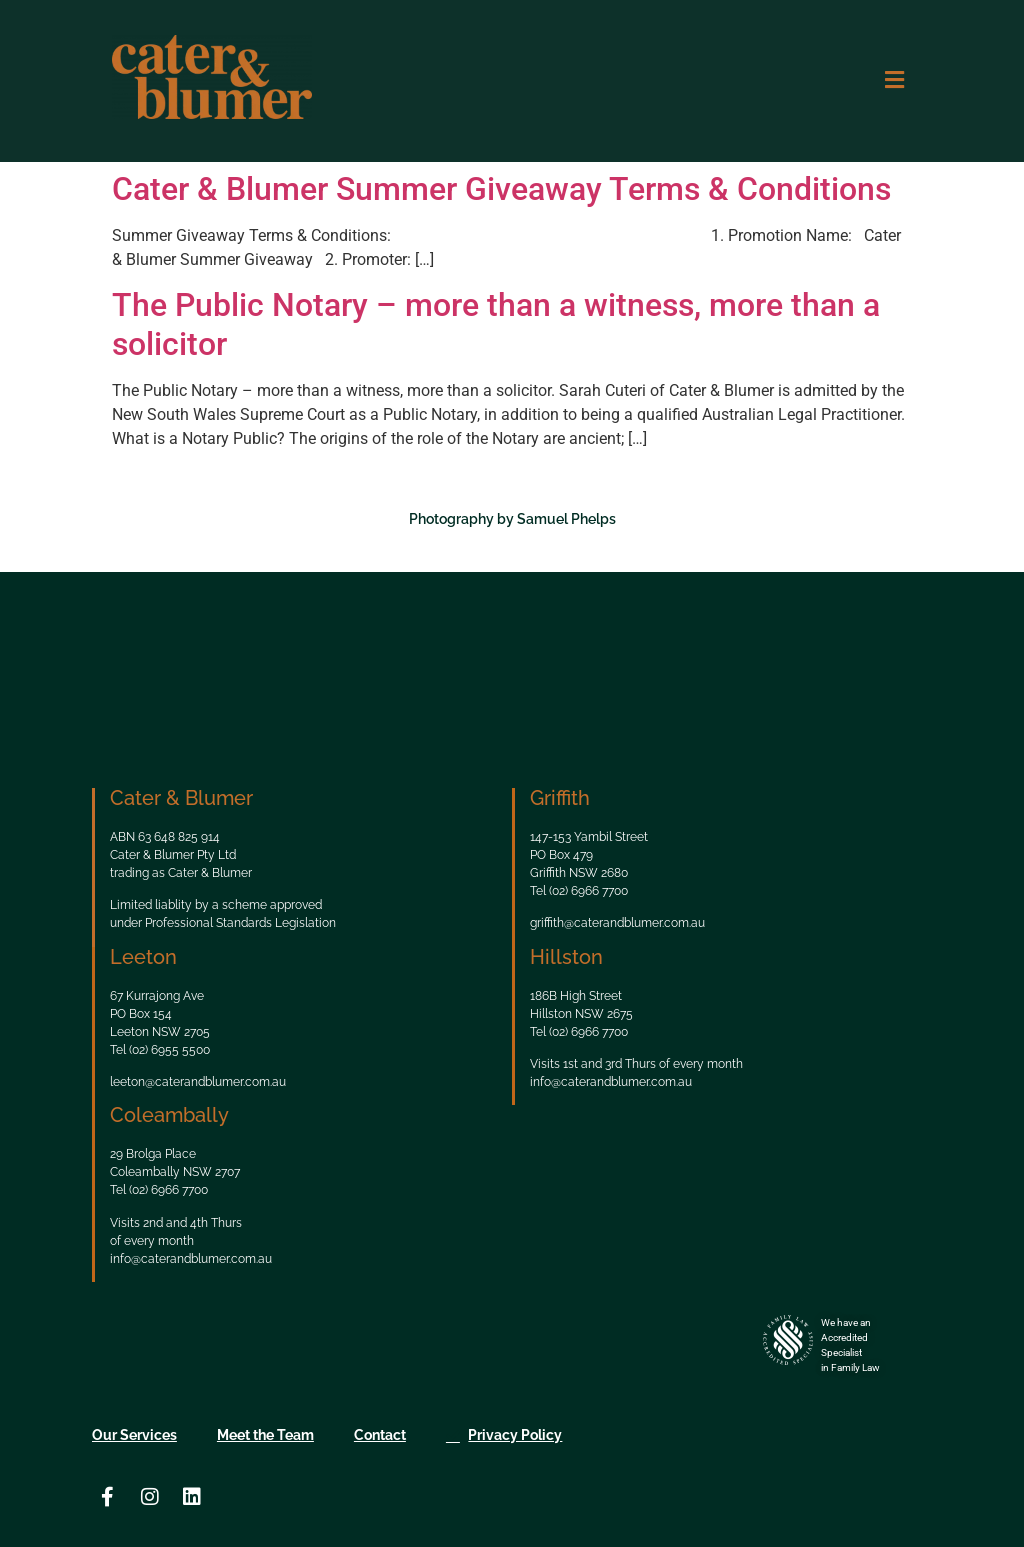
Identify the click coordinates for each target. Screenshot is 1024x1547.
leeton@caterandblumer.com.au (198, 1082)
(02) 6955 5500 (169, 1050)
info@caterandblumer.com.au (611, 1082)
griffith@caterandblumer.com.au (617, 923)
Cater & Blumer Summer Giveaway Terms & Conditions (501, 189)
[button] (894, 81)
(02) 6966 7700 (588, 891)
